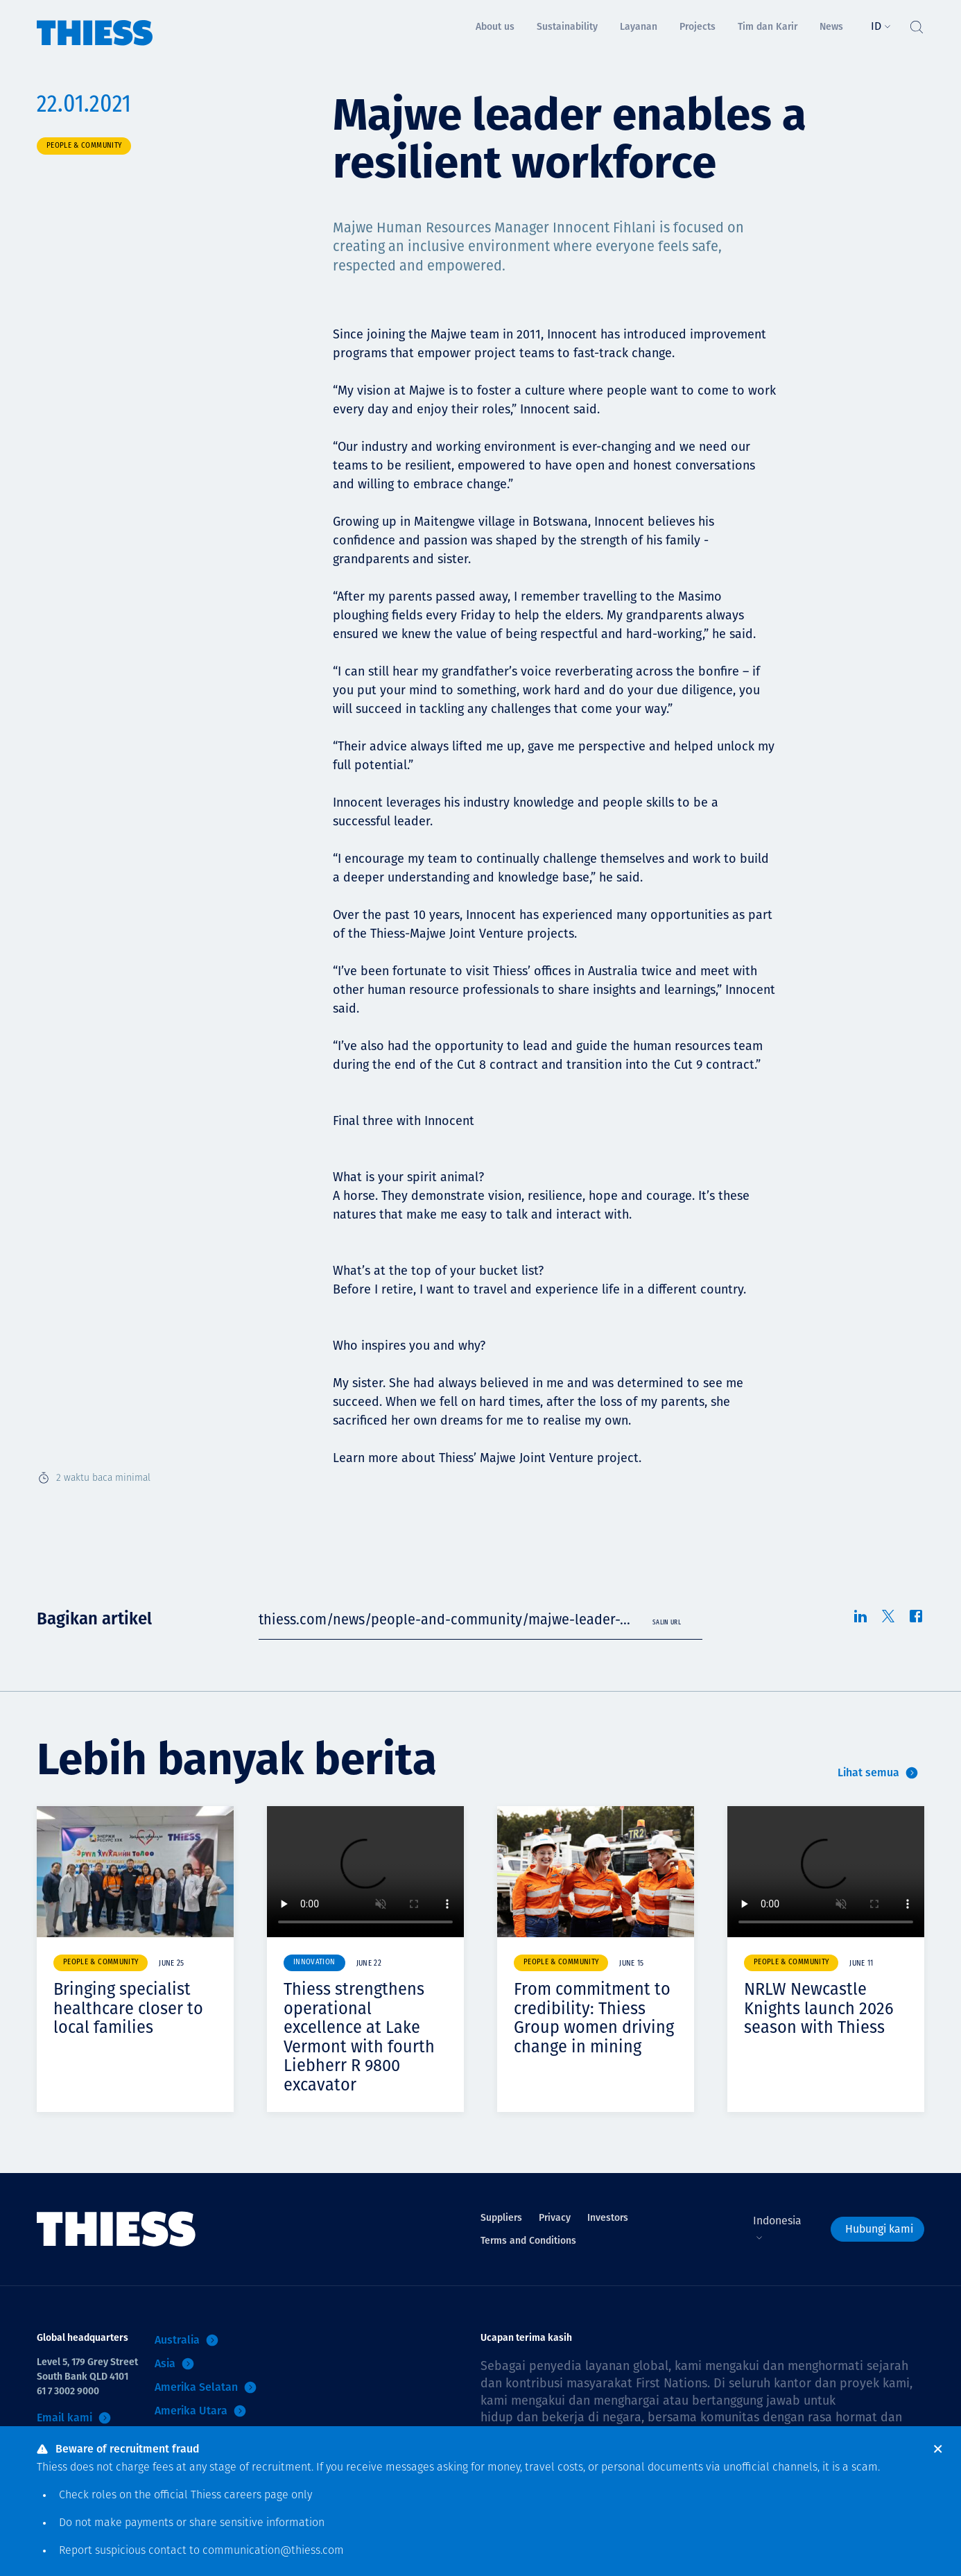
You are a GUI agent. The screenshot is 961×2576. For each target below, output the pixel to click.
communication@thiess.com (273, 2551)
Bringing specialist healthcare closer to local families (128, 2008)
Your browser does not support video (365, 1871)
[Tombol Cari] (916, 23)
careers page (256, 2495)
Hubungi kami (879, 2228)
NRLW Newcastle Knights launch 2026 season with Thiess (819, 2008)
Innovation (314, 1962)
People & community (83, 146)
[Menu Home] (95, 23)
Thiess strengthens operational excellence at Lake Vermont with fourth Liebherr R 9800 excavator (359, 2037)
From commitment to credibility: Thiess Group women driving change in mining (594, 2018)
